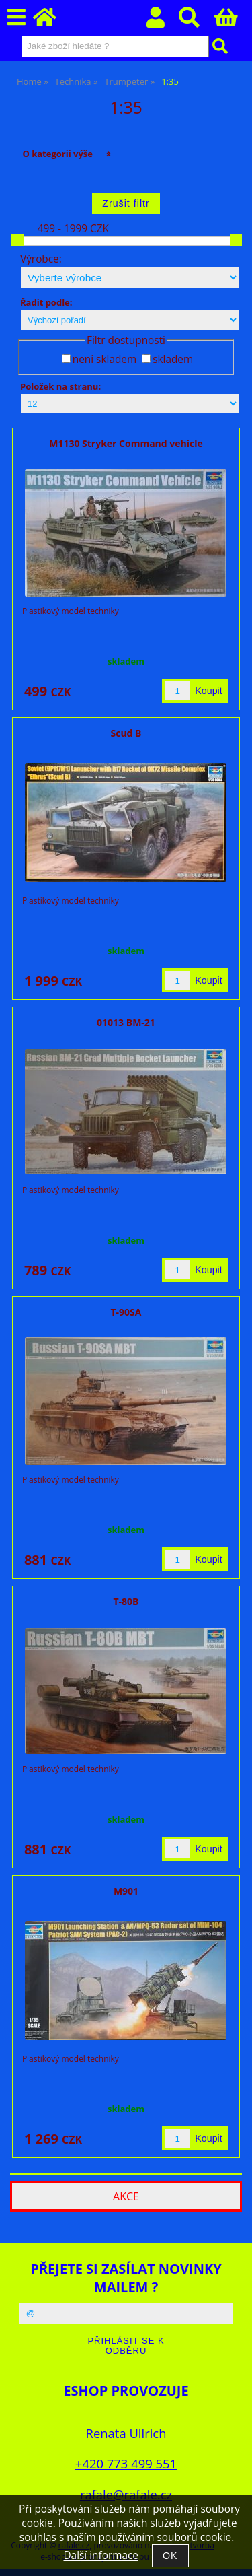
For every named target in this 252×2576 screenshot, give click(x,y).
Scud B (125, 732)
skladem (173, 359)
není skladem (104, 359)
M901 (126, 1891)
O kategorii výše (57, 153)
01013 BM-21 (126, 1022)
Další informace (100, 2555)
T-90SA (125, 1312)
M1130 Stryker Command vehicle (126, 443)
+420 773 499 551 (126, 2463)
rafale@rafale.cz (126, 2494)
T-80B (125, 1601)
